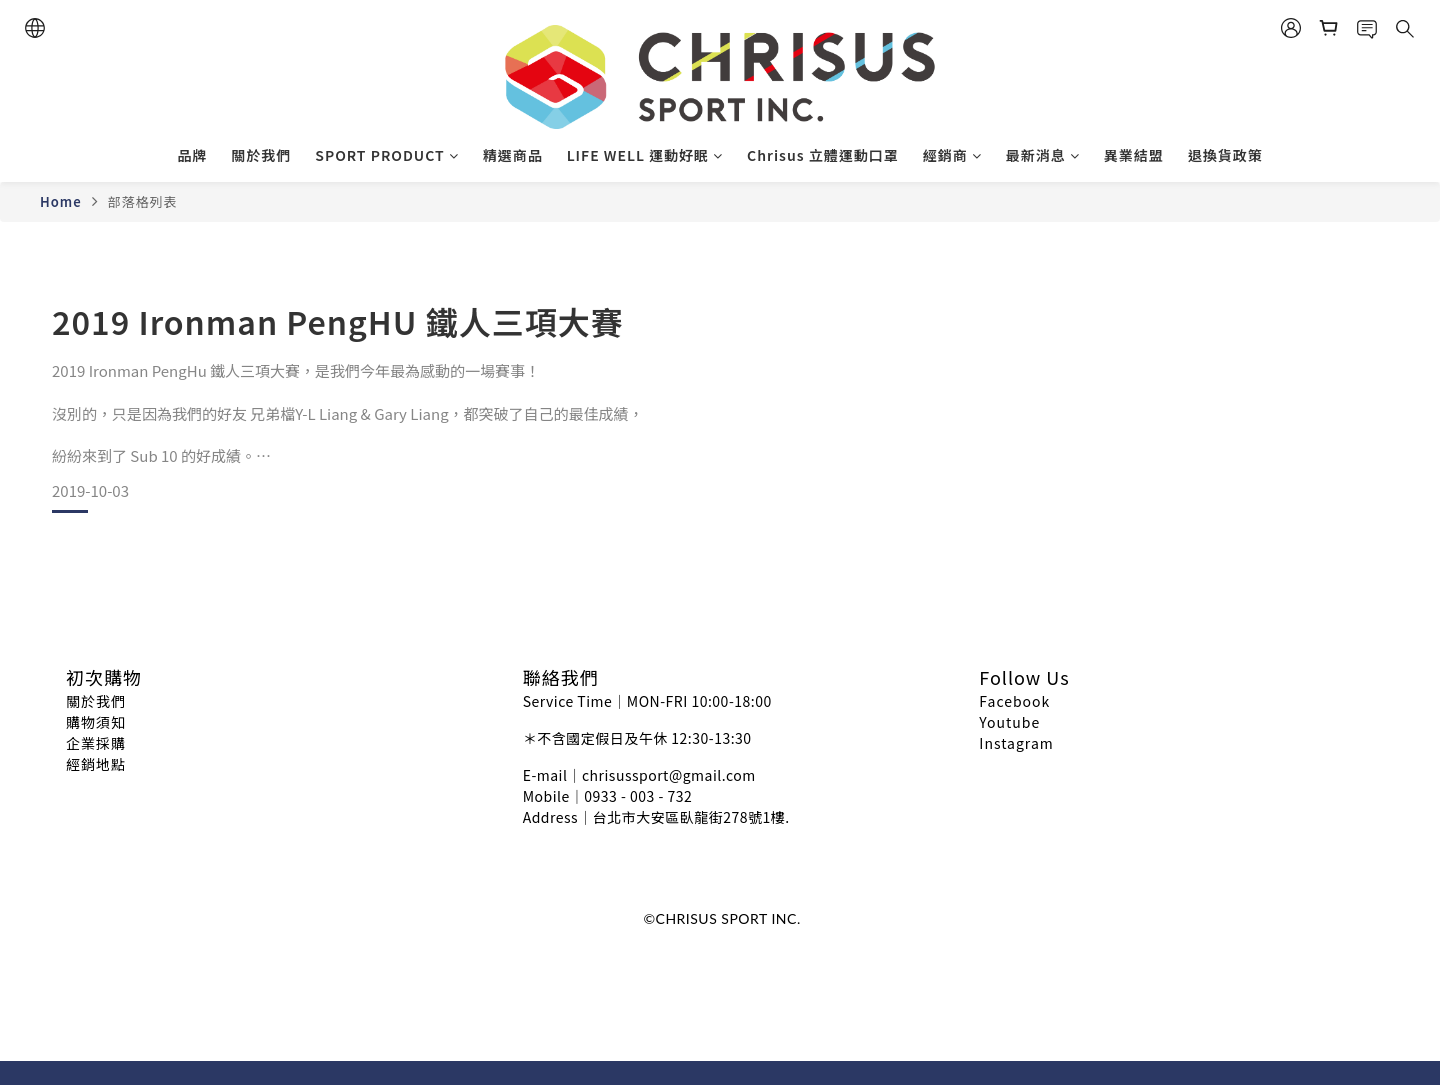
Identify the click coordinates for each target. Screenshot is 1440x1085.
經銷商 (952, 155)
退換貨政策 (1225, 155)
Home (61, 201)
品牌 (192, 155)
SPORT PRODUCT (386, 155)
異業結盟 (1134, 155)
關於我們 (261, 155)
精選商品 (513, 155)
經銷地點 (96, 764)
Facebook (1014, 701)
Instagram (1016, 743)
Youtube (1009, 722)
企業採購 (96, 743)
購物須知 (96, 722)
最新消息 (1043, 155)
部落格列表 (142, 201)
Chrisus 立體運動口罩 (823, 155)
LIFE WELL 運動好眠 (645, 155)
